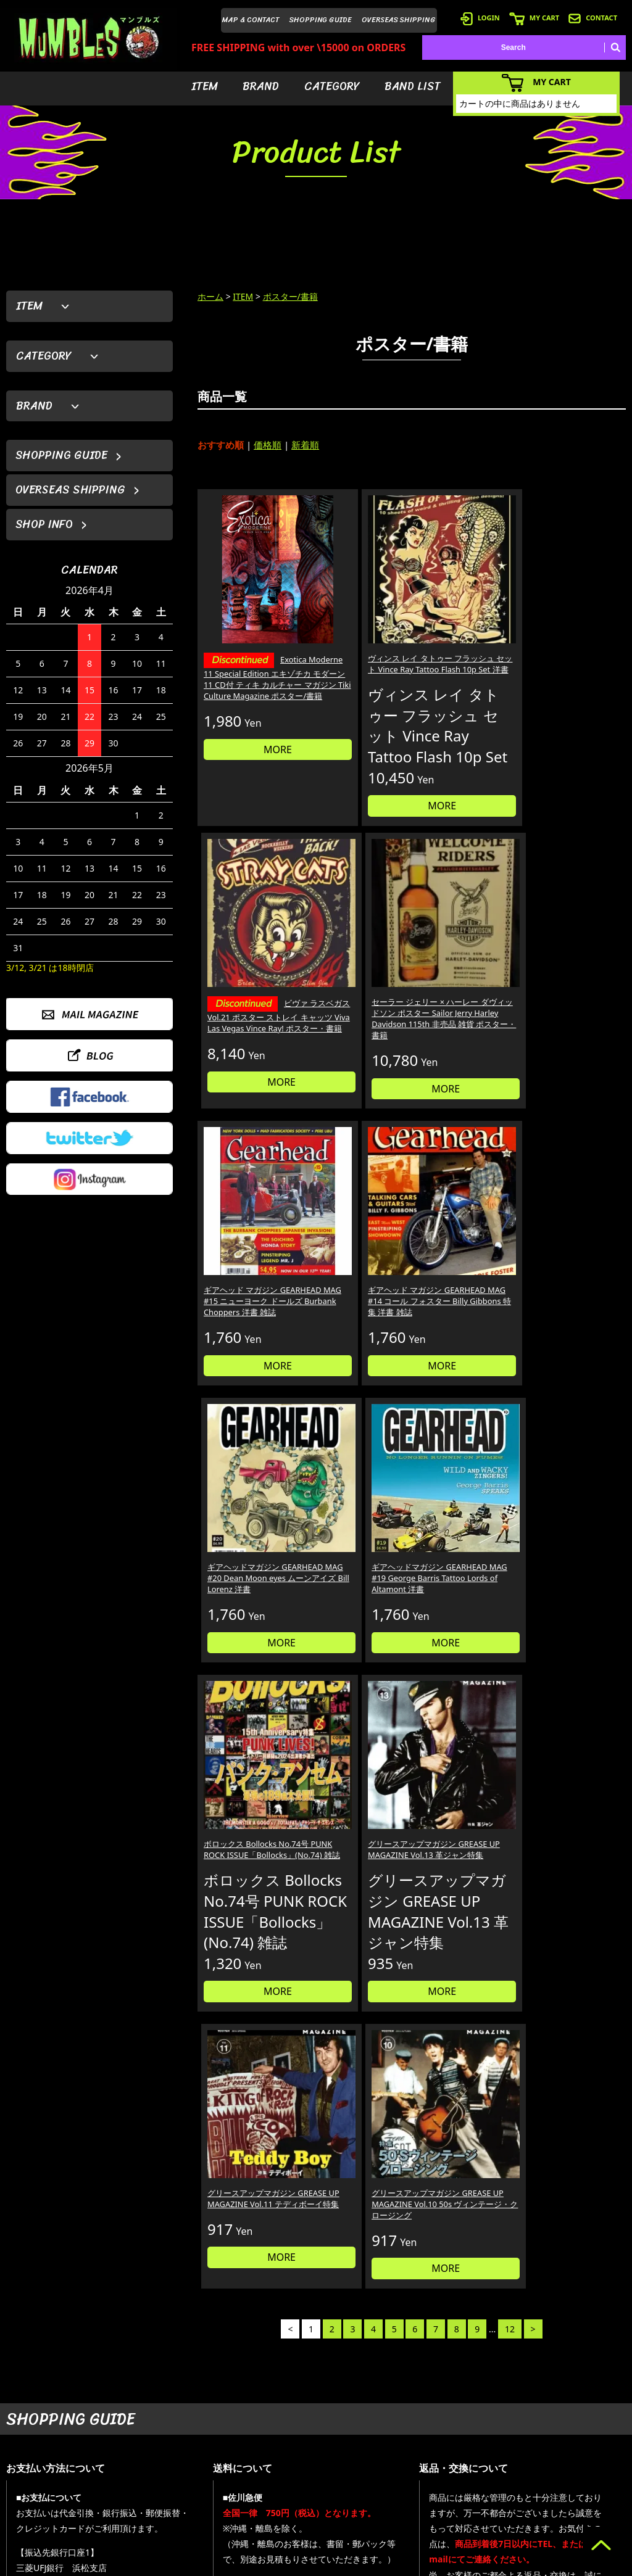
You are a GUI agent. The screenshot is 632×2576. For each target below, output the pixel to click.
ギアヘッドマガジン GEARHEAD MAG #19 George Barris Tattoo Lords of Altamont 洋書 (573, 1000)
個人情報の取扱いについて (489, 2199)
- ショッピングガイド (474, 2506)
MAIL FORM (98, 2512)
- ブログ (560, 2450)
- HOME (560, 2432)
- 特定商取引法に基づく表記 (485, 2524)
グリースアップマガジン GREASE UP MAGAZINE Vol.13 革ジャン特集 (356, 1239)
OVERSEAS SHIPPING (399, 20)
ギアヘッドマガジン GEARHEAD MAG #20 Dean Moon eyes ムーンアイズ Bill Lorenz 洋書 (465, 1000)
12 (510, 1516)
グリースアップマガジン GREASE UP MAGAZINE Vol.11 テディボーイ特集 (465, 1239)
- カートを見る (463, 2469)
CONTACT (592, 17)
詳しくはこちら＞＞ (159, 2316)
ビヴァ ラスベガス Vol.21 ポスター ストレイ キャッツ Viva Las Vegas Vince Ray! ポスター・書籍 (464, 630)
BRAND (261, 86)
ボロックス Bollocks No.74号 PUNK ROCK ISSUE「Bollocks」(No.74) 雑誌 (245, 1239)
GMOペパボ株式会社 (351, 2564)
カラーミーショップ (221, 2564)
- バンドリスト (376, 2487)
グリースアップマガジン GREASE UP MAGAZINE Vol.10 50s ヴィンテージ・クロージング (575, 1244)
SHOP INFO (44, 524)
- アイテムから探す (384, 2432)
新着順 (305, 445)
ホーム (210, 296)
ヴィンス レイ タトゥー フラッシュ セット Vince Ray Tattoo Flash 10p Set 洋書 (354, 617)
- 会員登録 (456, 2432)
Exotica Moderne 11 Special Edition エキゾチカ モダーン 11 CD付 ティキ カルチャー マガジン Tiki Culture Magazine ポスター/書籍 (248, 642)
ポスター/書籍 (290, 296)
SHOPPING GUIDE (320, 20)
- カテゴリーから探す (387, 2469)
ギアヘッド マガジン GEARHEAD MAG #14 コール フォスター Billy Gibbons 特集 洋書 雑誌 (355, 1000)
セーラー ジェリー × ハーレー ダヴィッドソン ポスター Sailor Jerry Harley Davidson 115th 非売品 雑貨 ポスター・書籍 (574, 629)
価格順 (267, 445)
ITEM (204, 86)
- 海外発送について (470, 2487)
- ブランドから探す (384, 2450)
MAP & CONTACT (251, 20)
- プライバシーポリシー (586, 2506)
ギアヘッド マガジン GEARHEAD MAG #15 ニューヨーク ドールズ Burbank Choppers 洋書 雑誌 (247, 1000)
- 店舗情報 (564, 2469)
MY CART (534, 17)
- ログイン (456, 2450)
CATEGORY (332, 86)
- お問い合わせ (571, 2487)
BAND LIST (413, 86)
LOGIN (480, 17)
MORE (248, 741)
